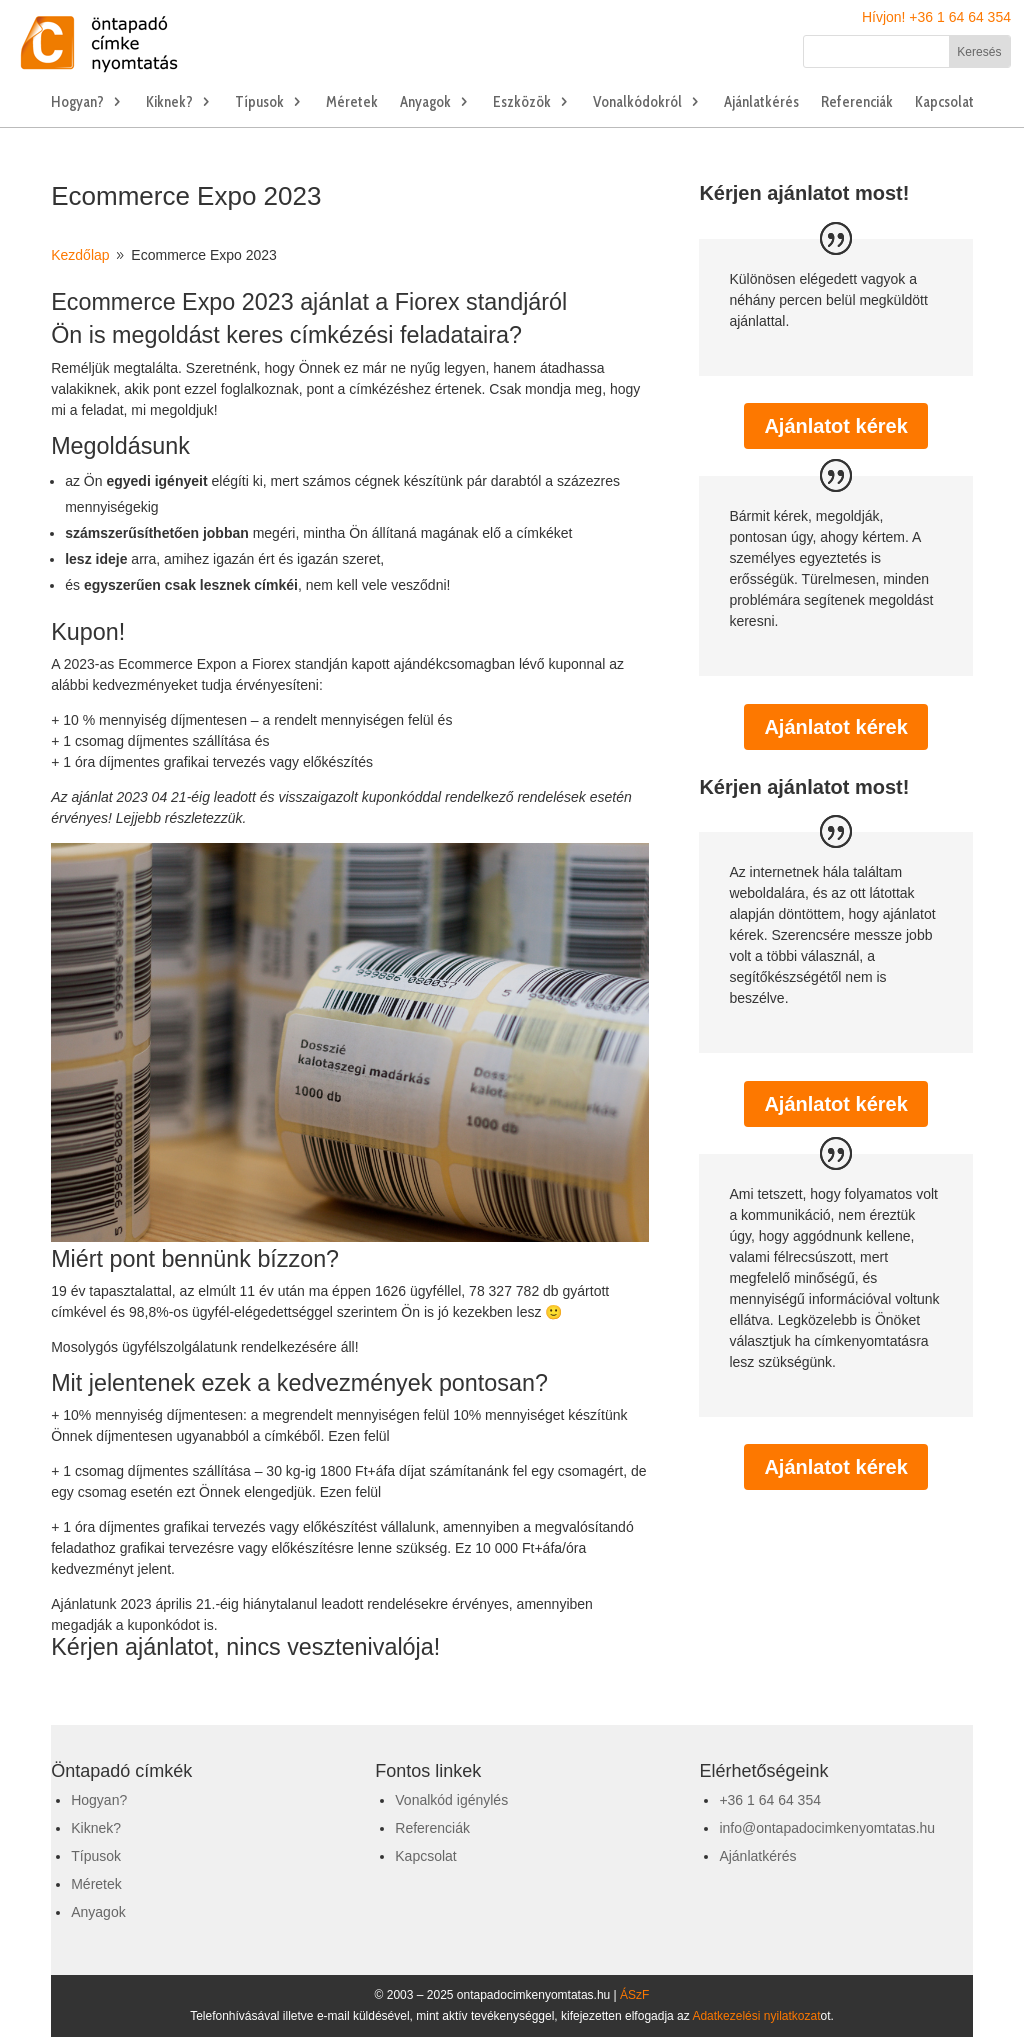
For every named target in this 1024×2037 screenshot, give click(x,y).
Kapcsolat (944, 103)
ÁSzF (634, 1995)
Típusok (259, 103)
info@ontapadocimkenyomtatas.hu (827, 1828)
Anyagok (425, 103)
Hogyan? (77, 103)
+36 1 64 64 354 (770, 1800)
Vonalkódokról (637, 103)
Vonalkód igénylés (451, 1800)
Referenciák (857, 103)
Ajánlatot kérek (835, 426)
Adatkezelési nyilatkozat (756, 2016)
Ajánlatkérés (761, 103)
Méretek (352, 103)
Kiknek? (169, 103)
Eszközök (522, 103)
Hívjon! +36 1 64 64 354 (936, 17)
